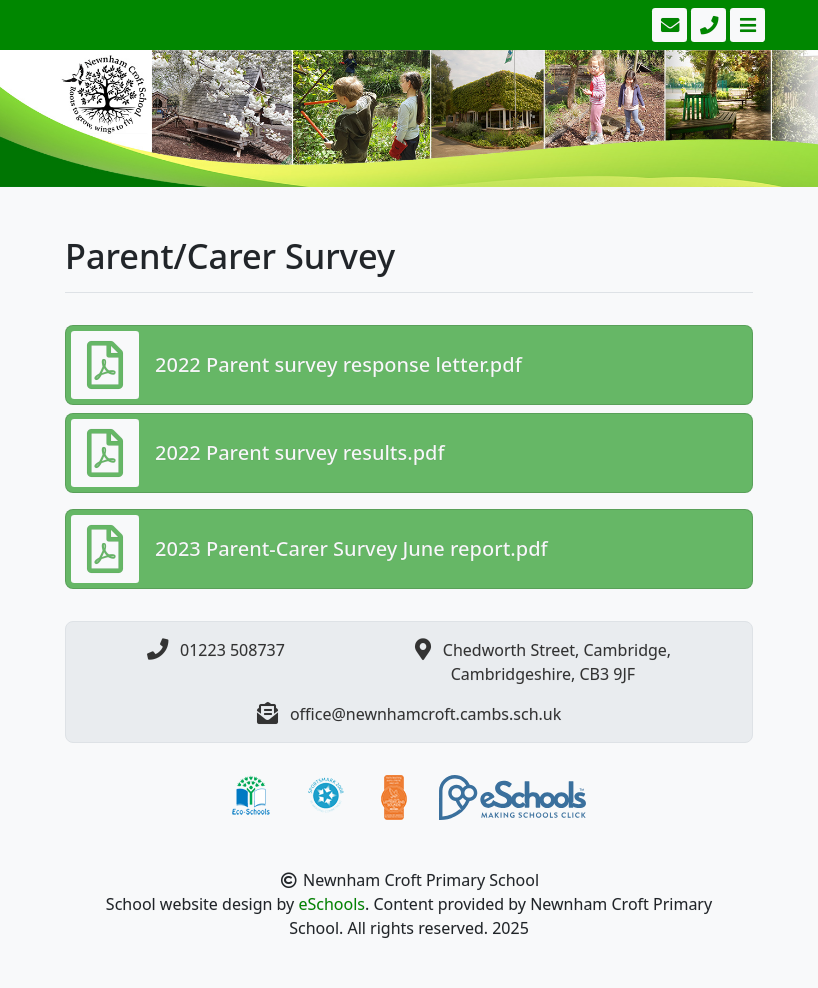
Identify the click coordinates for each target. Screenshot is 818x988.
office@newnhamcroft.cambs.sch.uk (425, 714)
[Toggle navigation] (745, 25)
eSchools (331, 904)
